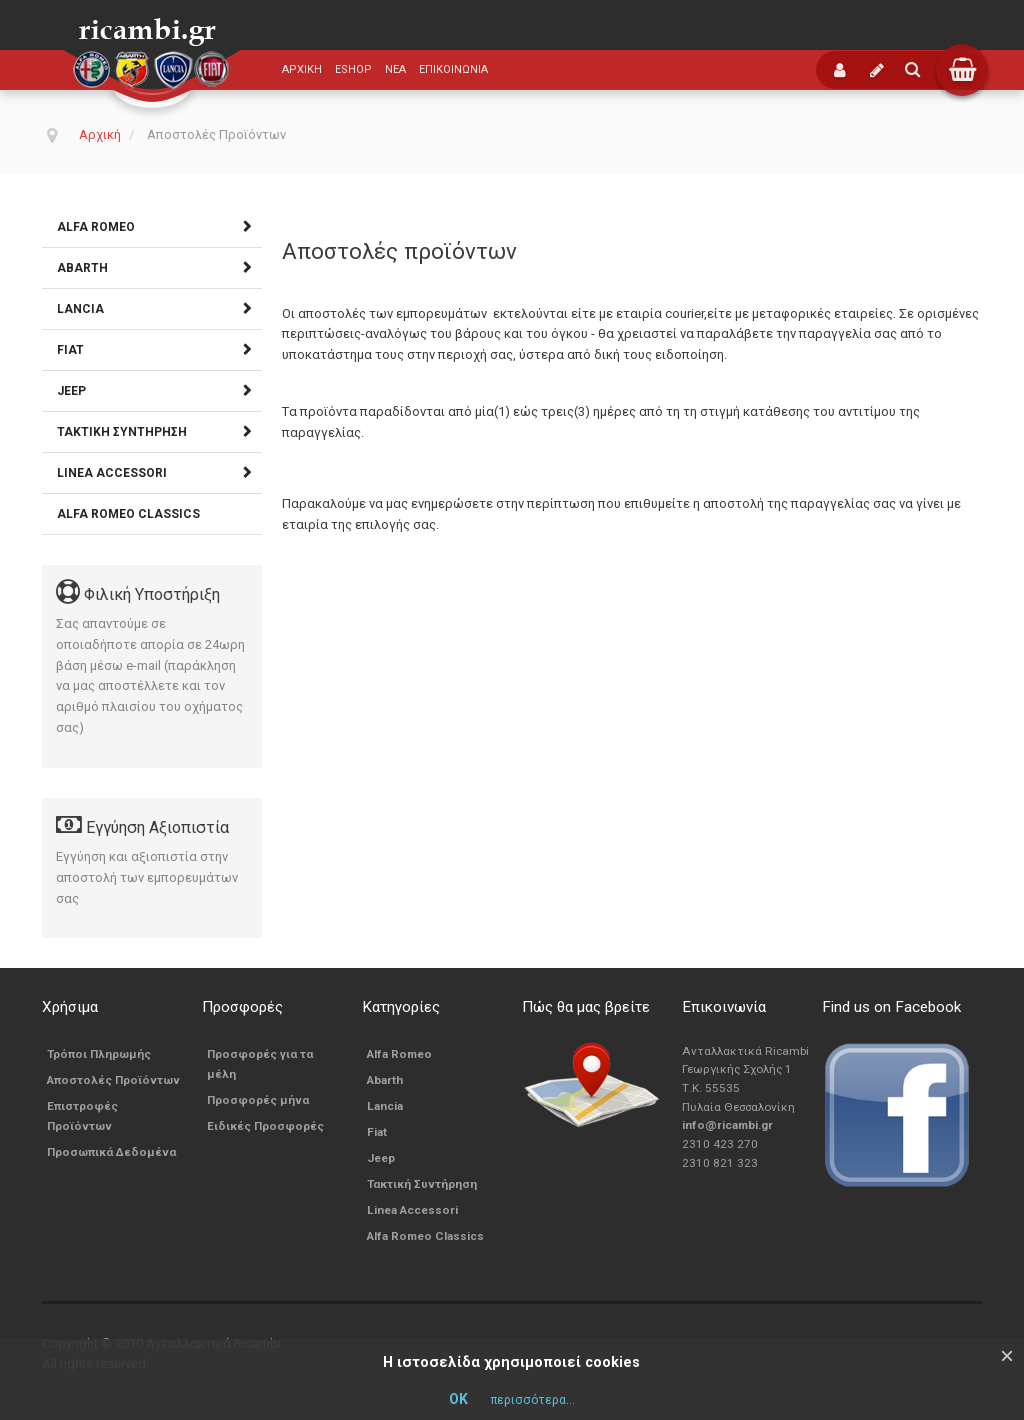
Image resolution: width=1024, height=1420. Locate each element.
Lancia (80, 309)
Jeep (71, 391)
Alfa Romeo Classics (128, 514)
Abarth (82, 268)
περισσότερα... (533, 1400)
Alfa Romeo (96, 227)
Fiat (70, 350)
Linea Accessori (112, 473)
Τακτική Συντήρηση (122, 432)
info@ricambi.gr (727, 1125)
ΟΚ (458, 1399)
